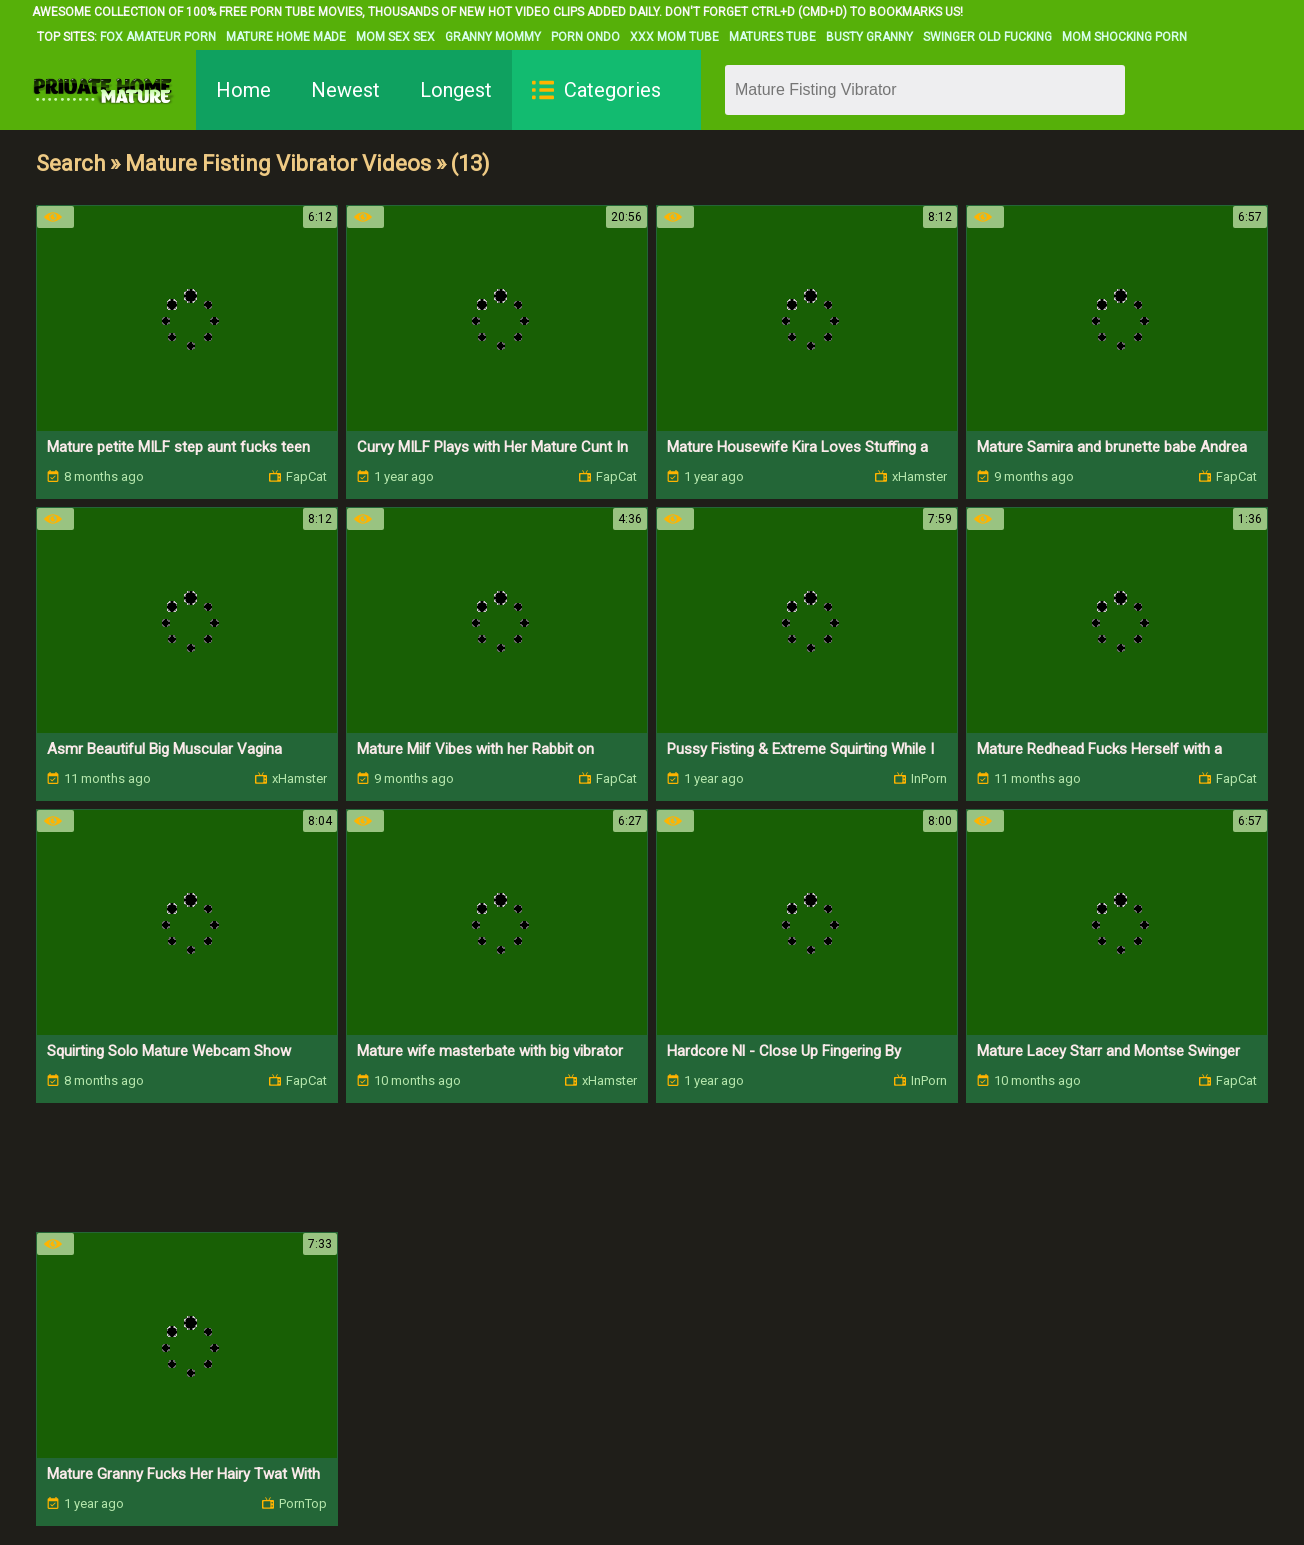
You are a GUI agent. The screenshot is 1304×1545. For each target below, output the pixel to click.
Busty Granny (869, 37)
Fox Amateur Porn (158, 37)
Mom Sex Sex (395, 37)
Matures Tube (772, 37)
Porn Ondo (585, 37)
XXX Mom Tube (674, 37)
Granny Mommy (493, 37)
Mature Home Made (286, 37)
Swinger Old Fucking (987, 37)
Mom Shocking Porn (1124, 37)
